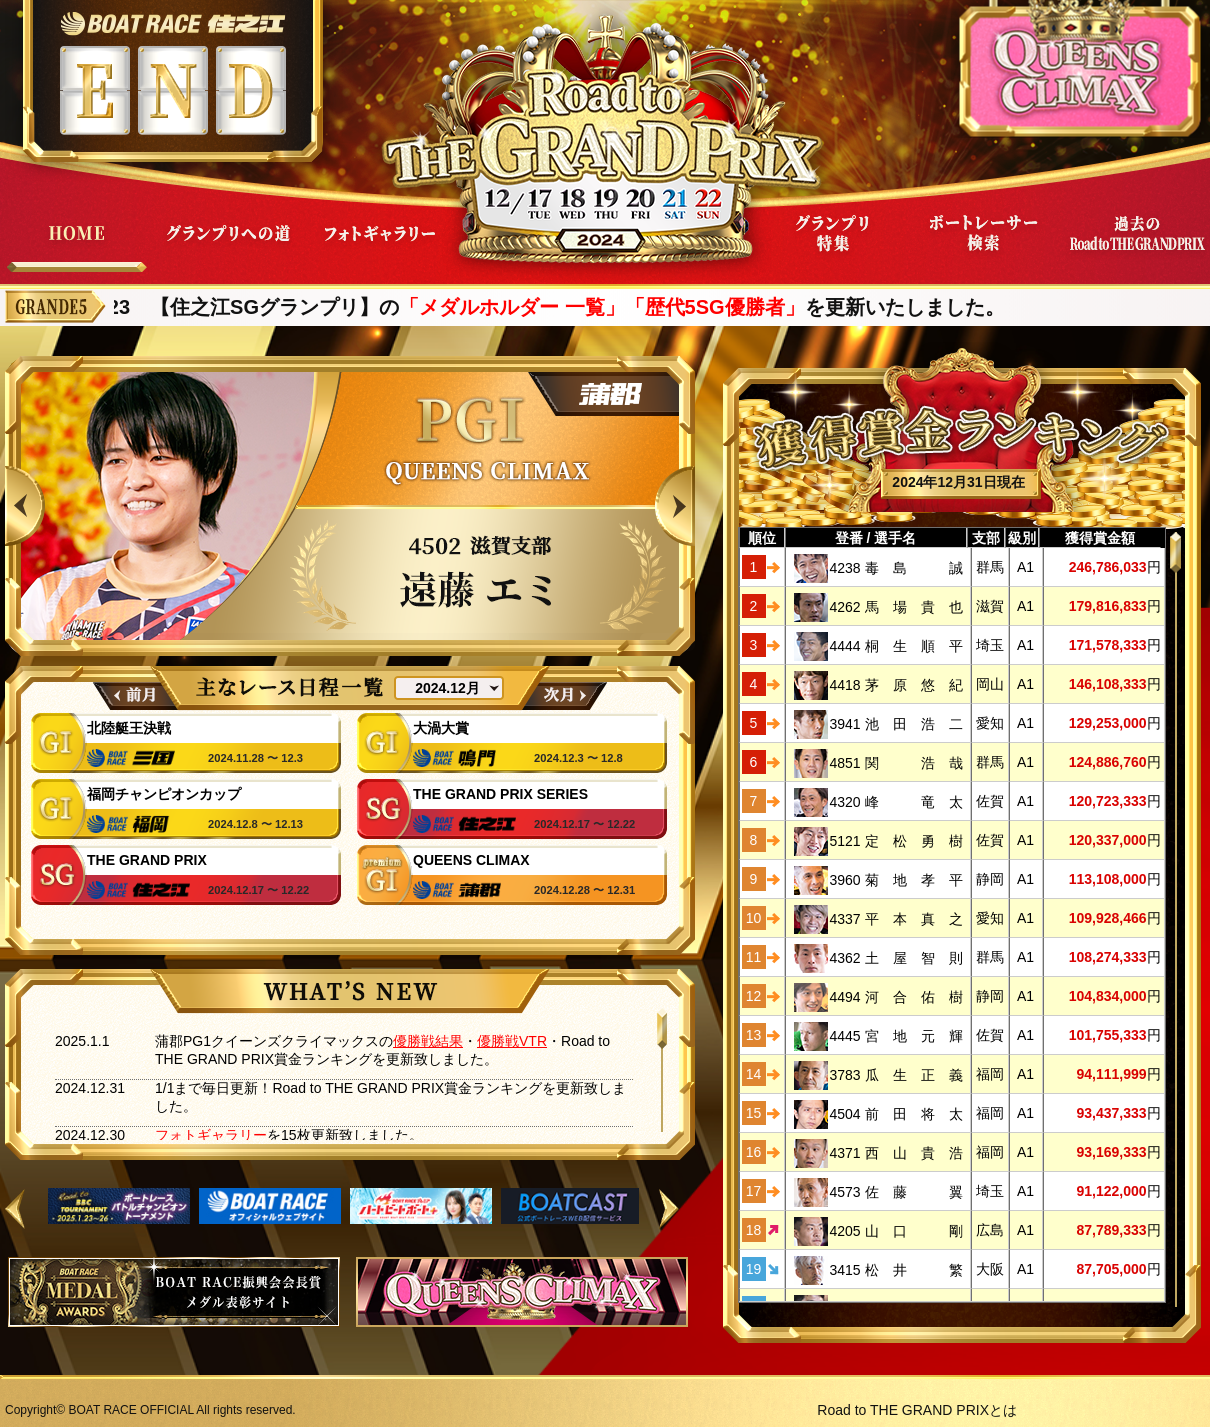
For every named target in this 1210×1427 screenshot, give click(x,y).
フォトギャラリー (380, 248)
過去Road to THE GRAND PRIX (1136, 248)
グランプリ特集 (832, 248)
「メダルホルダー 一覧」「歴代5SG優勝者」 (614, 307)
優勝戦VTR (512, 1041)
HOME (76, 248)
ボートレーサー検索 (984, 248)
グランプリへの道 (228, 248)
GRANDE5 (55, 306)
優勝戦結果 (428, 1041)
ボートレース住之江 (172, 23)
